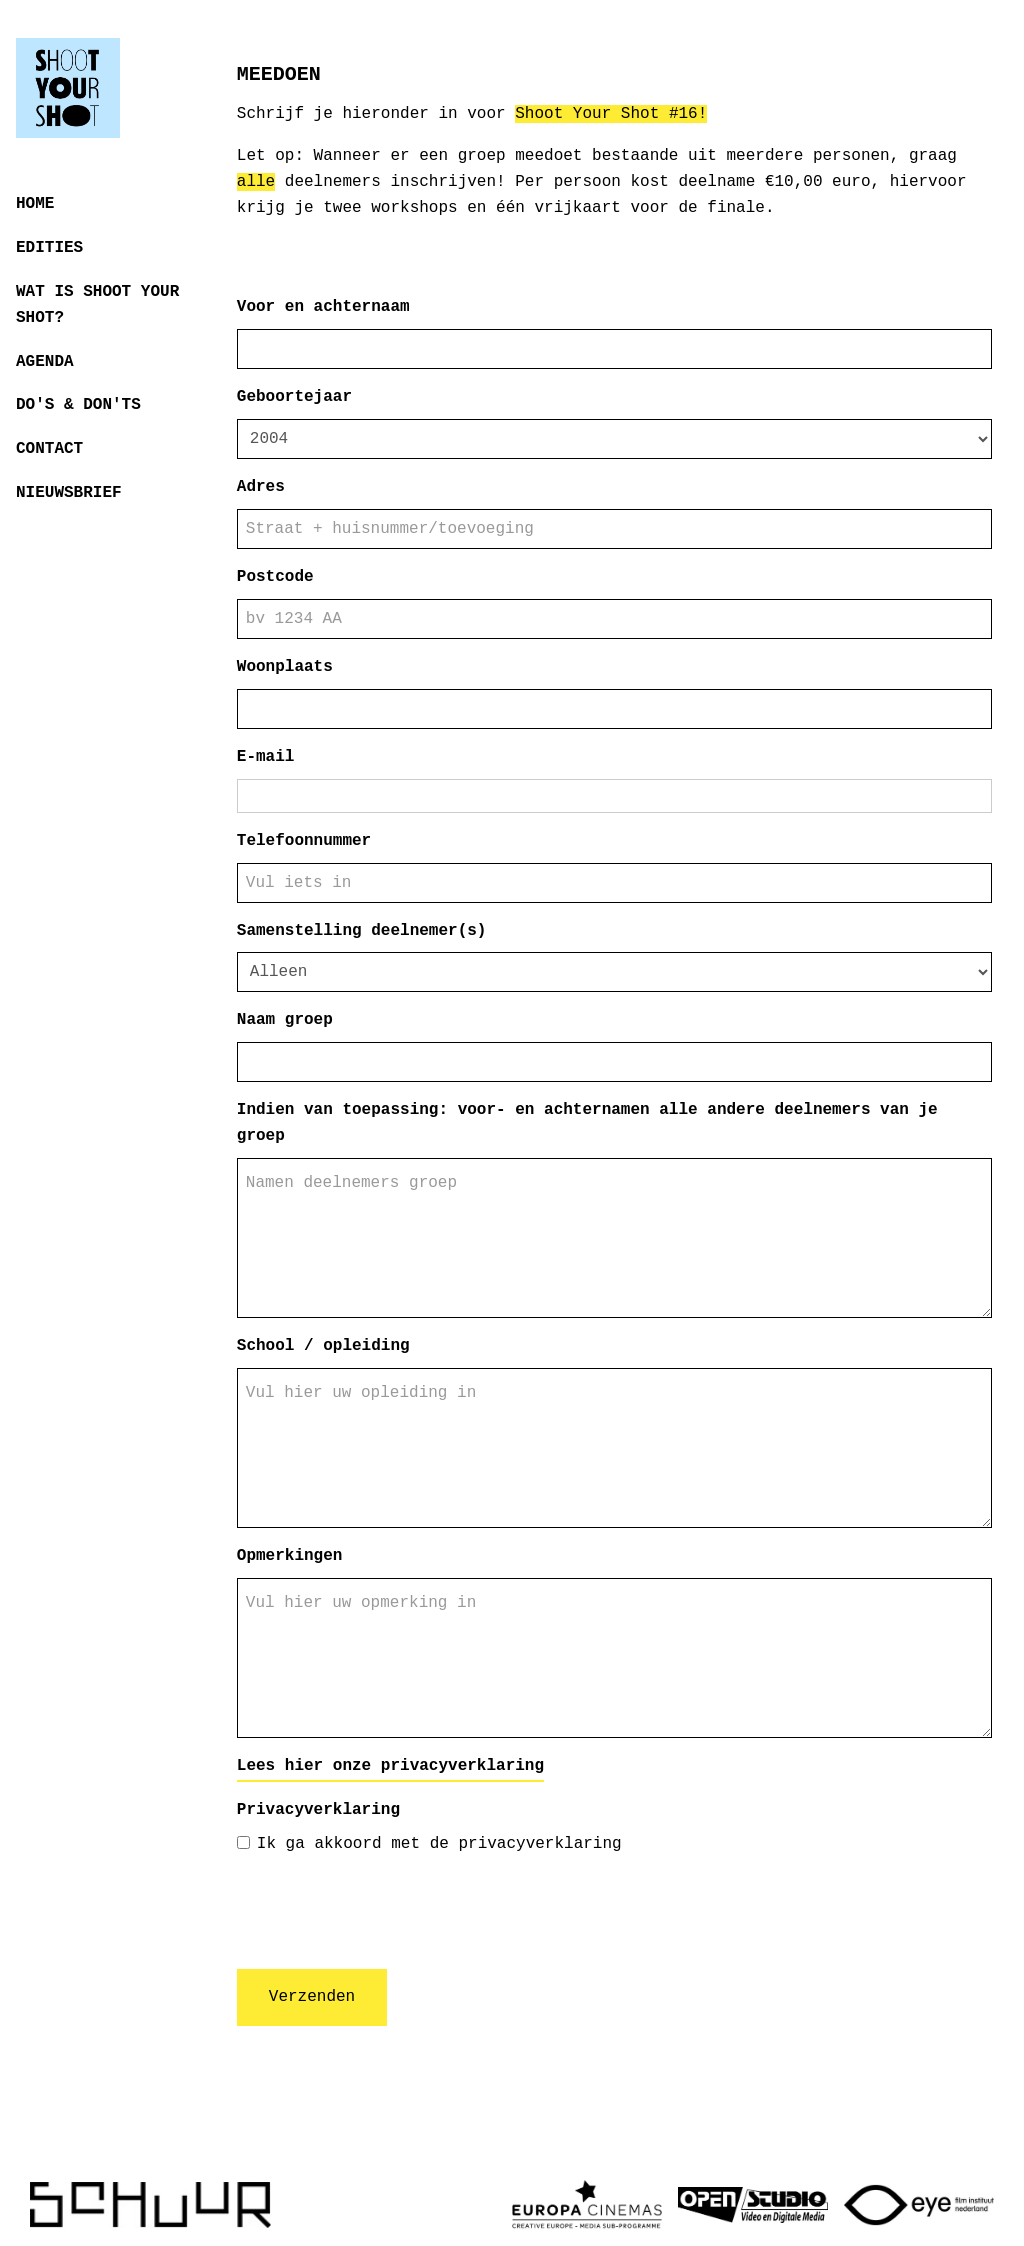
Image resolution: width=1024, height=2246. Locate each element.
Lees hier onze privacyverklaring (390, 1766)
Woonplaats (285, 667)
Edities (49, 248)
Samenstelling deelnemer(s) (362, 931)
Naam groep (285, 1020)
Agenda (45, 362)
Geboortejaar (294, 397)
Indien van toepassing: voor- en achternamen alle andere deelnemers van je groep (587, 1123)
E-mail (266, 757)
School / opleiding (323, 1346)
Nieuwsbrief (69, 493)
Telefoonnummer (304, 841)
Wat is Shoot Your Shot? (97, 305)
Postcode (275, 577)
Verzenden (312, 1997)
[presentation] (389, 1914)
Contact (49, 449)
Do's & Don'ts (78, 405)
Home (35, 204)
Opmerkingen (290, 1556)
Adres (261, 487)
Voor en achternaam (323, 307)
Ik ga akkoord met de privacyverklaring (429, 1844)
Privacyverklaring (318, 1810)
